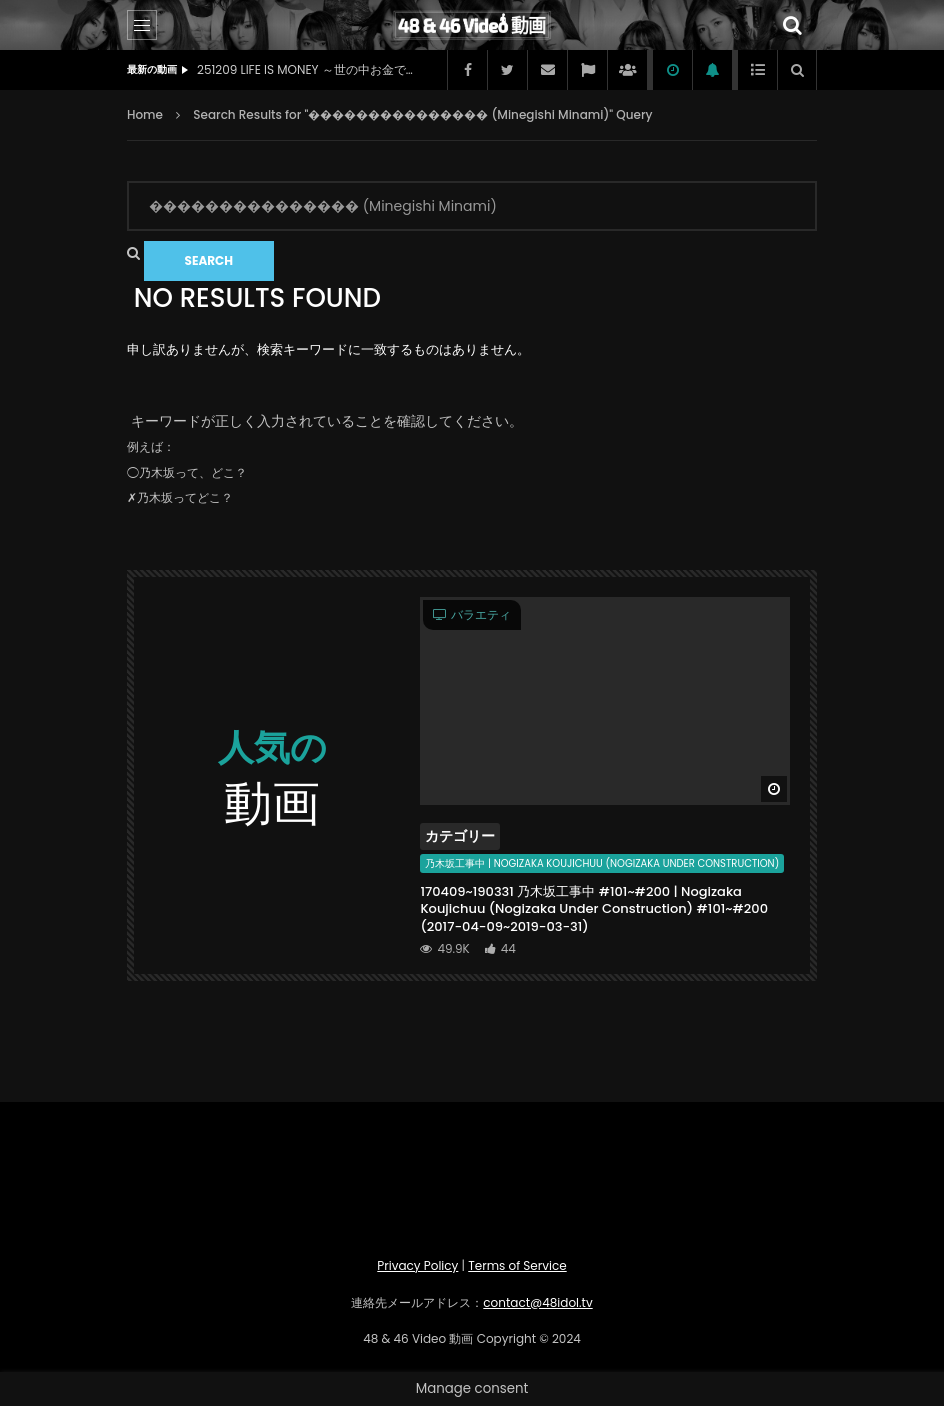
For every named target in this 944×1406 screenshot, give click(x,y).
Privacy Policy (417, 1265)
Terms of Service (517, 1265)
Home (145, 114)
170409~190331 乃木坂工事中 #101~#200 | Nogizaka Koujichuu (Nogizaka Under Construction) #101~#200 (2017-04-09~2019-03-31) (594, 909)
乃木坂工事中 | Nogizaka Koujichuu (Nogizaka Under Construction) (602, 863)
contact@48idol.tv (537, 1302)
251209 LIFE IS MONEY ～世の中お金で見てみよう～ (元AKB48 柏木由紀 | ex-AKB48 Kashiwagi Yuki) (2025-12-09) (307, 69)
